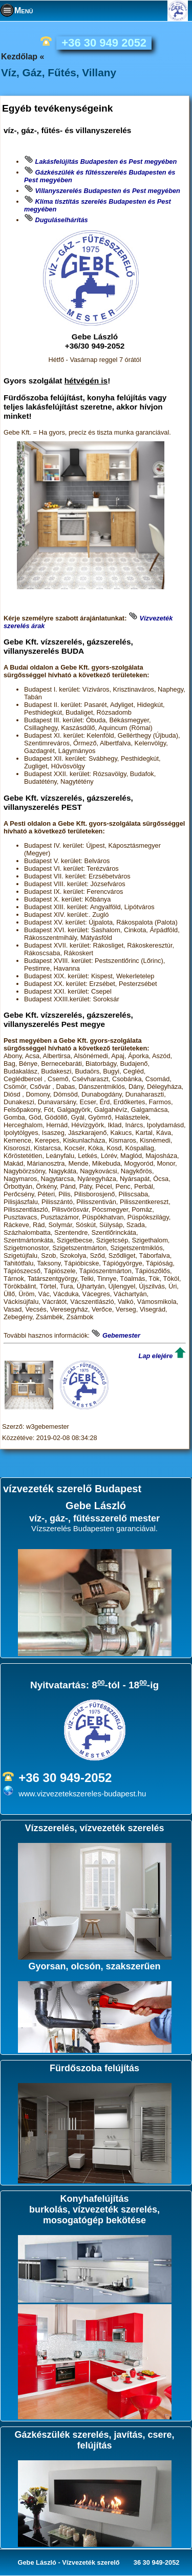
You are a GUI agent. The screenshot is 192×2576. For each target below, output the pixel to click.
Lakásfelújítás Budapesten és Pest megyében (106, 161)
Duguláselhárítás (61, 220)
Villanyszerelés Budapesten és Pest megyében (107, 191)
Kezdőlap (19, 56)
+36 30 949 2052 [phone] (103, 42)
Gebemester (121, 1335)
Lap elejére (156, 1356)
